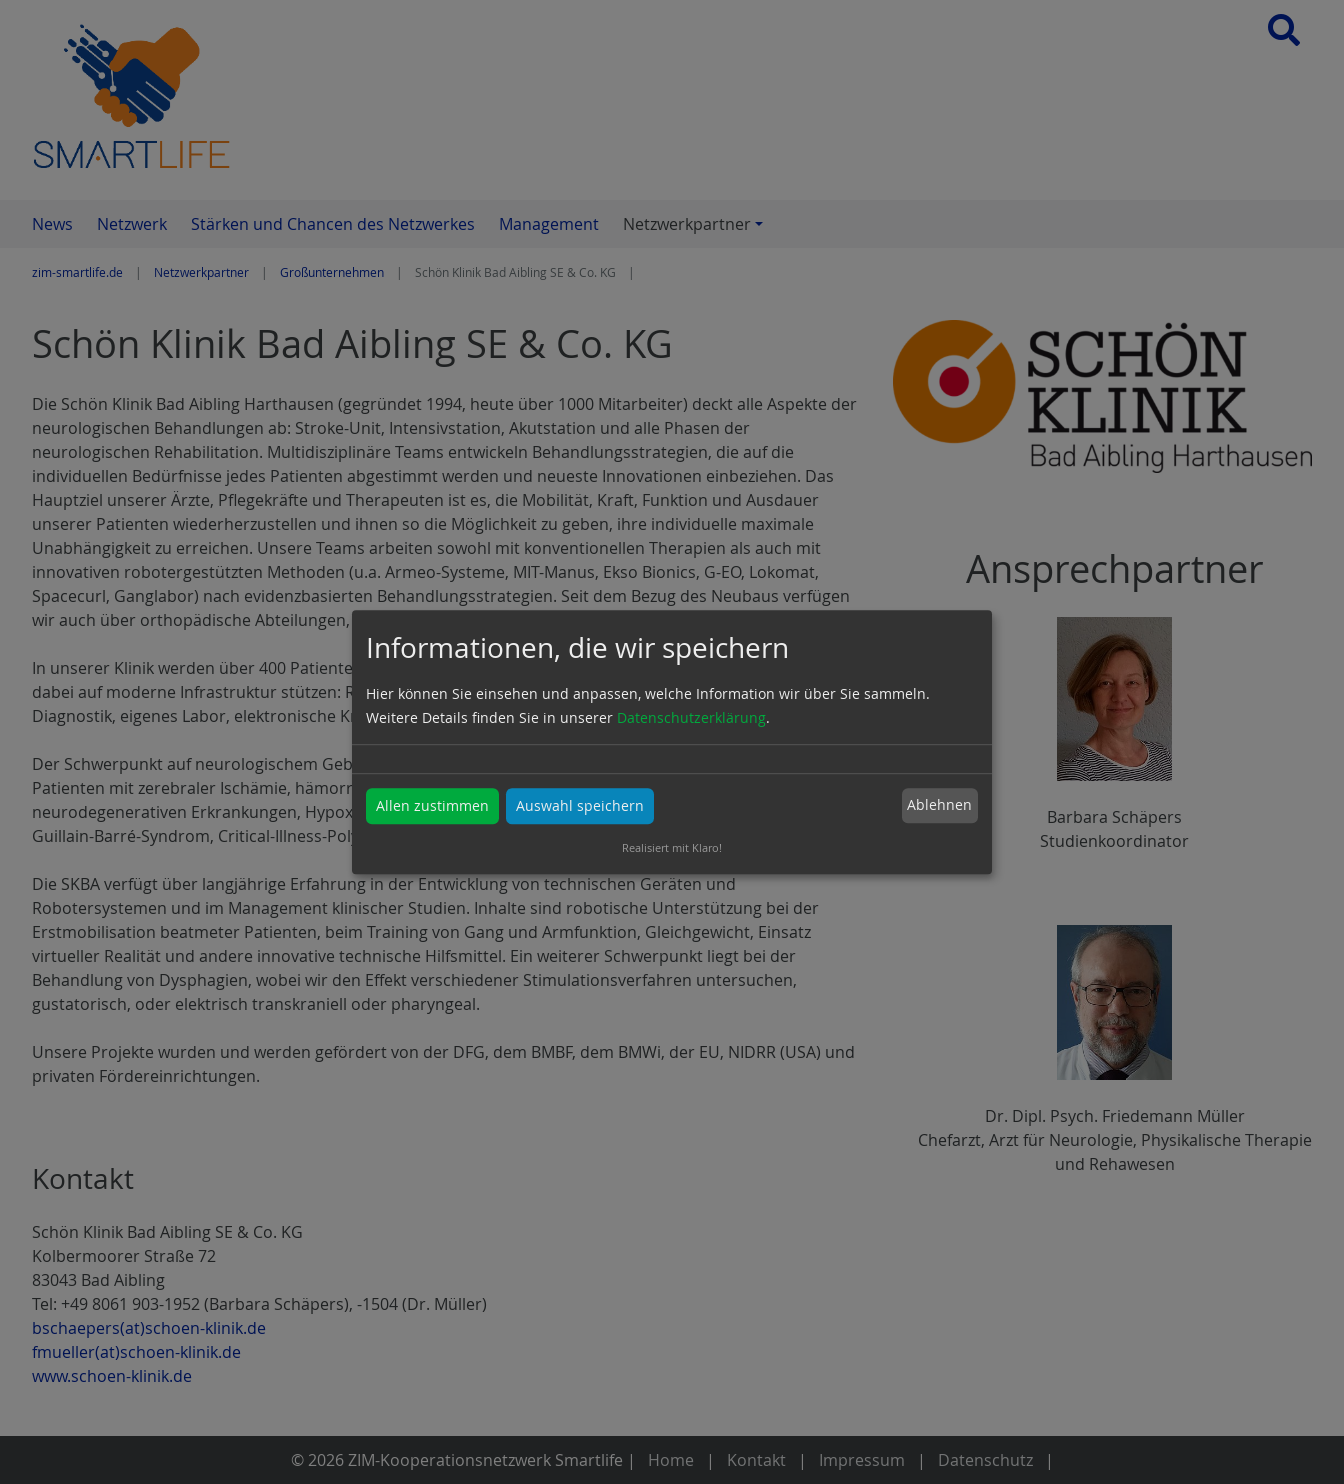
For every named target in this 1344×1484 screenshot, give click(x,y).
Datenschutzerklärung (691, 717)
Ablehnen (939, 805)
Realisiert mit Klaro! (672, 847)
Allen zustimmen (432, 805)
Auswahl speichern (580, 805)
